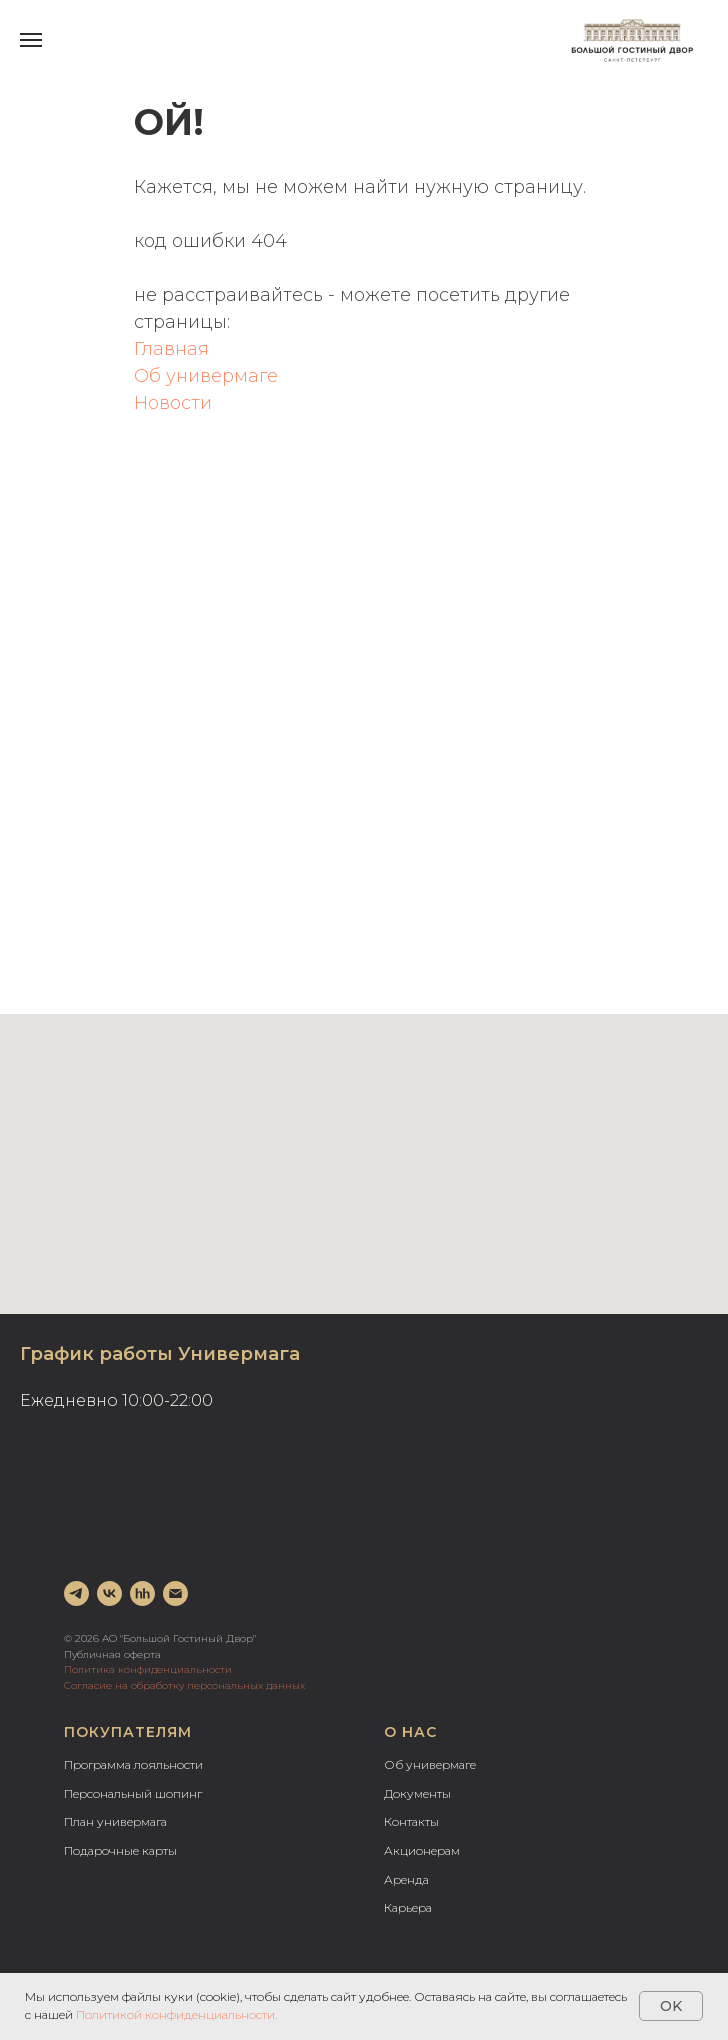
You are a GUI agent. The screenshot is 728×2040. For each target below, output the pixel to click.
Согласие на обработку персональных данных (184, 1685)
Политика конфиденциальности (148, 1669)
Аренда (406, 1879)
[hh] (142, 1593)
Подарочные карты (120, 1850)
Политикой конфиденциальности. (176, 2014)
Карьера (408, 1907)
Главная (171, 349)
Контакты (411, 1821)
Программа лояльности (133, 1764)
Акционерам (422, 1850)
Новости (173, 403)
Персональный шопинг (133, 1793)
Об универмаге (206, 376)
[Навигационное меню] (31, 40)
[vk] (109, 1593)
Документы (417, 1793)
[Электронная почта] (175, 1593)
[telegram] (76, 1593)
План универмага (115, 1821)
